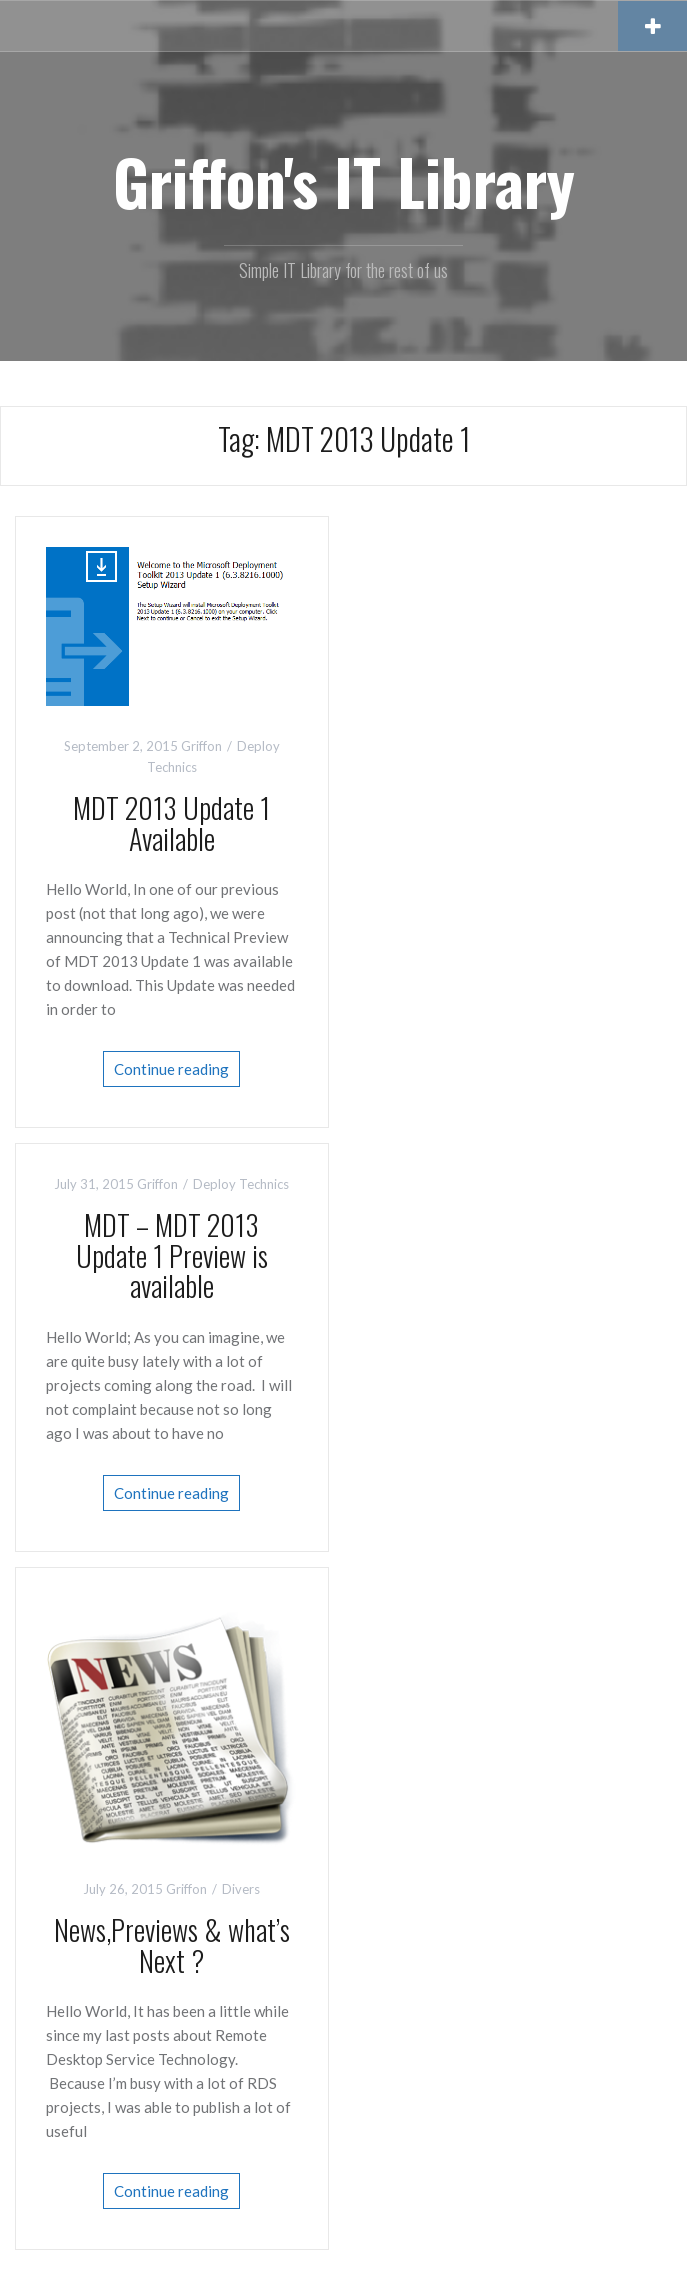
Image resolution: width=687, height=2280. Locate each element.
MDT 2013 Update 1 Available (171, 823)
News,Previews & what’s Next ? (172, 1945)
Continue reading (171, 1069)
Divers (241, 1889)
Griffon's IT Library (344, 181)
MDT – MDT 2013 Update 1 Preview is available (172, 1255)
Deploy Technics (241, 1184)
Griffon (201, 746)
